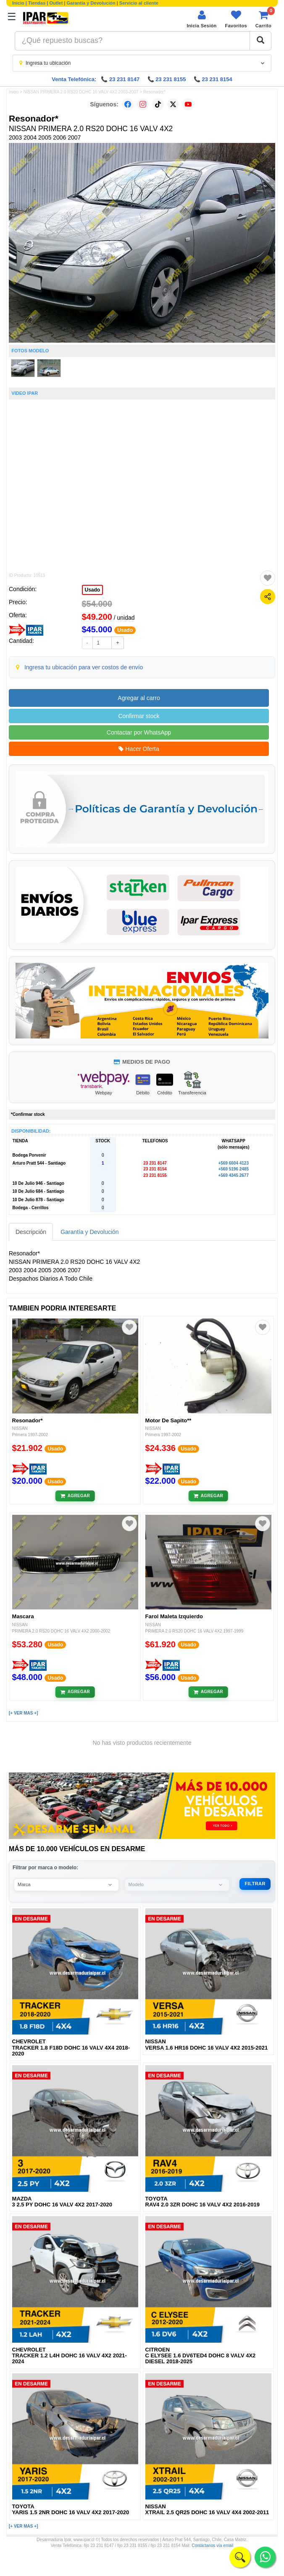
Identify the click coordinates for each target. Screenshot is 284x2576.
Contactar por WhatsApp (139, 732)
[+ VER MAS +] (23, 1713)
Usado (92, 590)
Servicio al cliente (138, 2)
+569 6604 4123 (233, 1163)
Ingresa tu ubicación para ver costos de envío (83, 667)
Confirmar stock (138, 716)
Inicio (18, 2)
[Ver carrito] (263, 19)
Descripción (31, 1232)
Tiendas (36, 2)
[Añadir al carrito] (75, 1495)
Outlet (56, 2)
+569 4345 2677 (233, 1175)
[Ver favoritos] (236, 19)
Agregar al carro (139, 698)
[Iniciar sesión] (201, 19)
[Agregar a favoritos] (267, 578)
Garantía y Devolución (91, 2)
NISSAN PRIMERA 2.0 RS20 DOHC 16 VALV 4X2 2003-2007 (81, 92)
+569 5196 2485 (233, 1169)
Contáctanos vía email (212, 2545)
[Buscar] (260, 40)
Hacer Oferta (138, 748)
